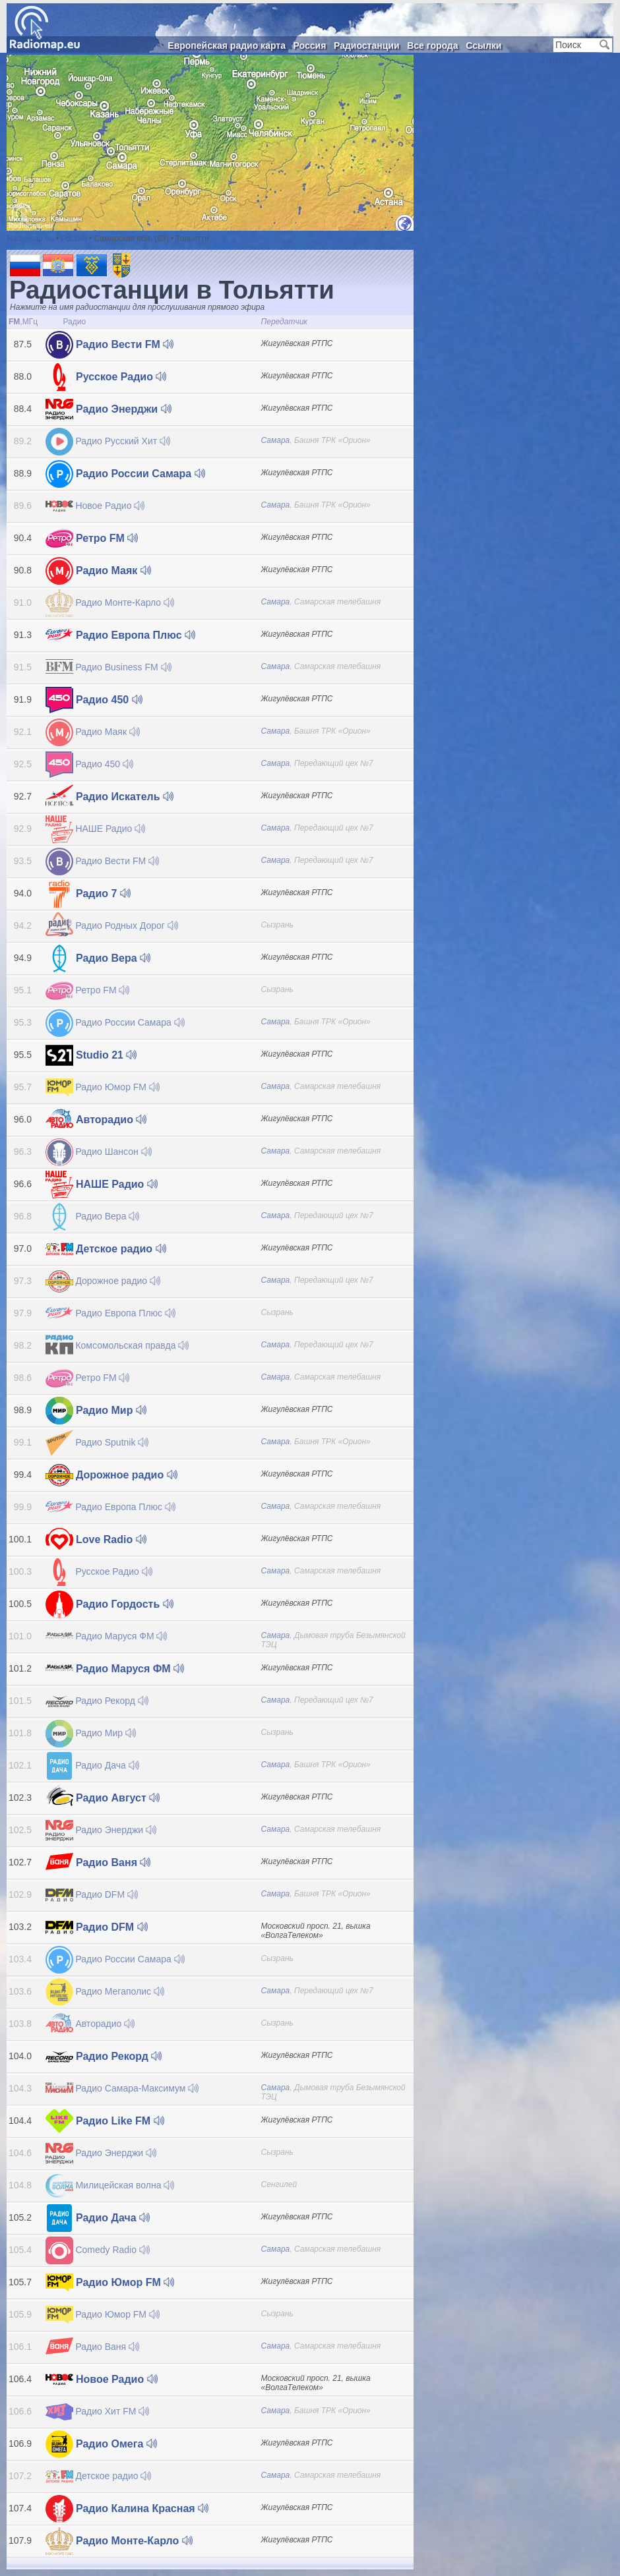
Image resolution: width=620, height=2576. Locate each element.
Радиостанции (367, 45)
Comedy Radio (98, 2249)
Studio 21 (91, 1055)
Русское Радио (106, 376)
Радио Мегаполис (105, 1991)
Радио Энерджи (108, 409)
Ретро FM (92, 538)
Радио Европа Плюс (121, 635)
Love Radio (96, 1539)
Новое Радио (95, 505)
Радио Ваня (98, 1862)
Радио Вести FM (110, 344)
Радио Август (103, 1797)
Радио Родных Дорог (112, 925)
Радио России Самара (125, 473)
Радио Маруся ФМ (107, 1636)
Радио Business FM (108, 667)
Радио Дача (92, 1765)
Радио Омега (101, 2443)
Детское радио (106, 1248)
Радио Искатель (110, 796)
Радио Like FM (105, 2120)
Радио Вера (98, 958)
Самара (275, 440)
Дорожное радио (103, 1280)
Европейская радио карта (227, 45)
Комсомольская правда (117, 1345)
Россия (310, 45)
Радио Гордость (109, 1604)
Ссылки (483, 45)
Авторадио (96, 1119)
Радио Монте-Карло (110, 602)
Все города (432, 45)
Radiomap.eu (30, 238)
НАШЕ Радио (96, 828)
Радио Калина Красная (127, 2508)
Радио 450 (94, 699)
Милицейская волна (110, 2185)
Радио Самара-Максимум (122, 2088)
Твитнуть (562, 59)
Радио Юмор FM (103, 1087)
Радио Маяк (98, 570)
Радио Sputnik (97, 1442)
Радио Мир (96, 1410)
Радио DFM (92, 1894)
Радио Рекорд (97, 1700)
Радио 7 (88, 893)
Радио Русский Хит (108, 441)
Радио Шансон (99, 1151)
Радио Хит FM (98, 2411)
